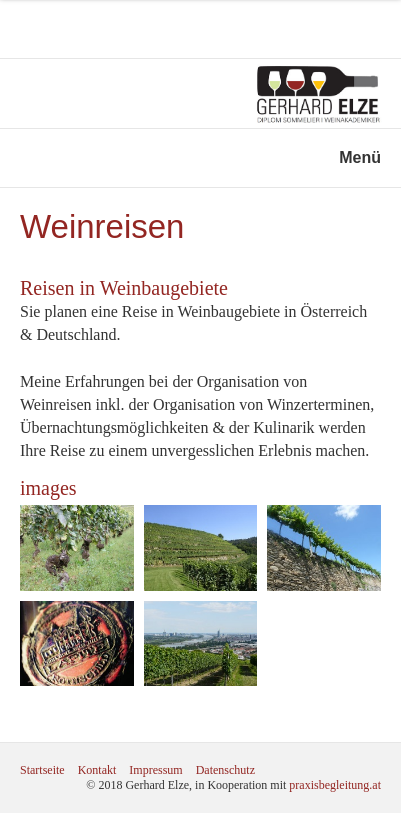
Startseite (42, 770)
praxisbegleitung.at (335, 785)
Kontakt (97, 770)
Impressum (155, 770)
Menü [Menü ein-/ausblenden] (360, 157)
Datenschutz (225, 770)
